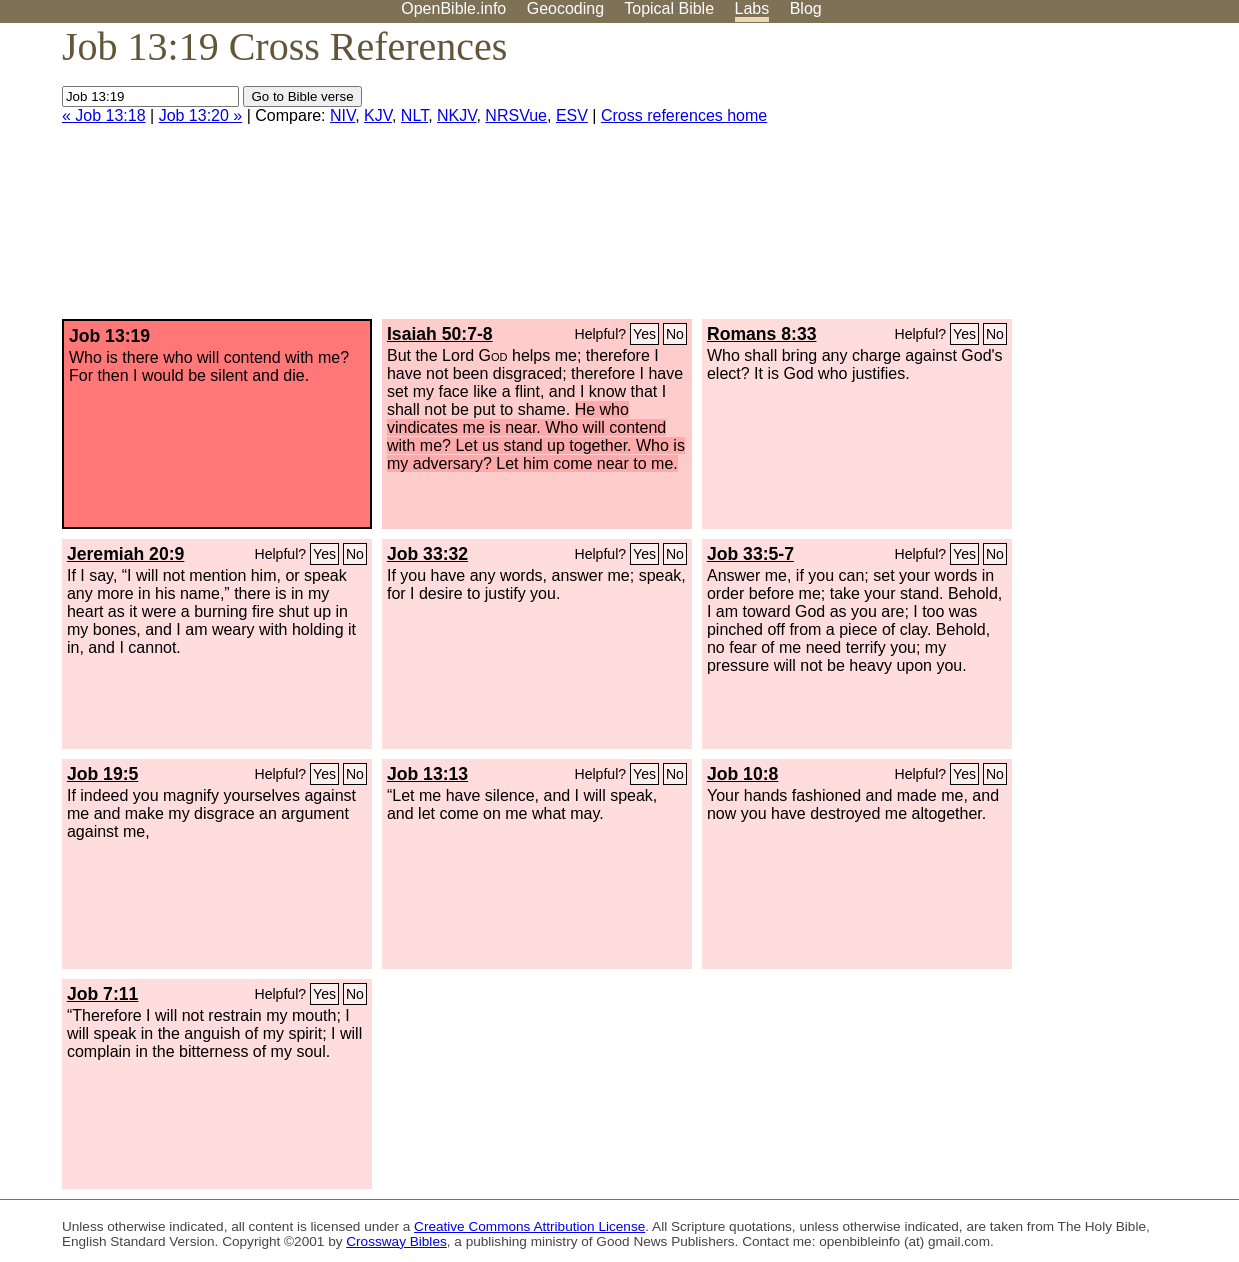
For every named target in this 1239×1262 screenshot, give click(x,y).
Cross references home (684, 115)
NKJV (456, 115)
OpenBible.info (453, 8)
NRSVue (516, 115)
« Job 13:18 (104, 115)
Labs (752, 8)
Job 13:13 (427, 774)
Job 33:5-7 (750, 554)
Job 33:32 (427, 554)
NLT (414, 115)
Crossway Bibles (396, 1241)
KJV (378, 115)
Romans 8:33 (762, 334)
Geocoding (565, 8)
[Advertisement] (1037, 179)
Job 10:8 (742, 774)
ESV (572, 115)
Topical (669, 8)
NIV (342, 115)
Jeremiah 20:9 (125, 554)
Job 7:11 (102, 994)
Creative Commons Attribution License (529, 1226)
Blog (806, 8)
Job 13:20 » (201, 115)
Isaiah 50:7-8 (440, 334)
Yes (644, 334)
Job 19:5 (102, 774)
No (675, 334)
